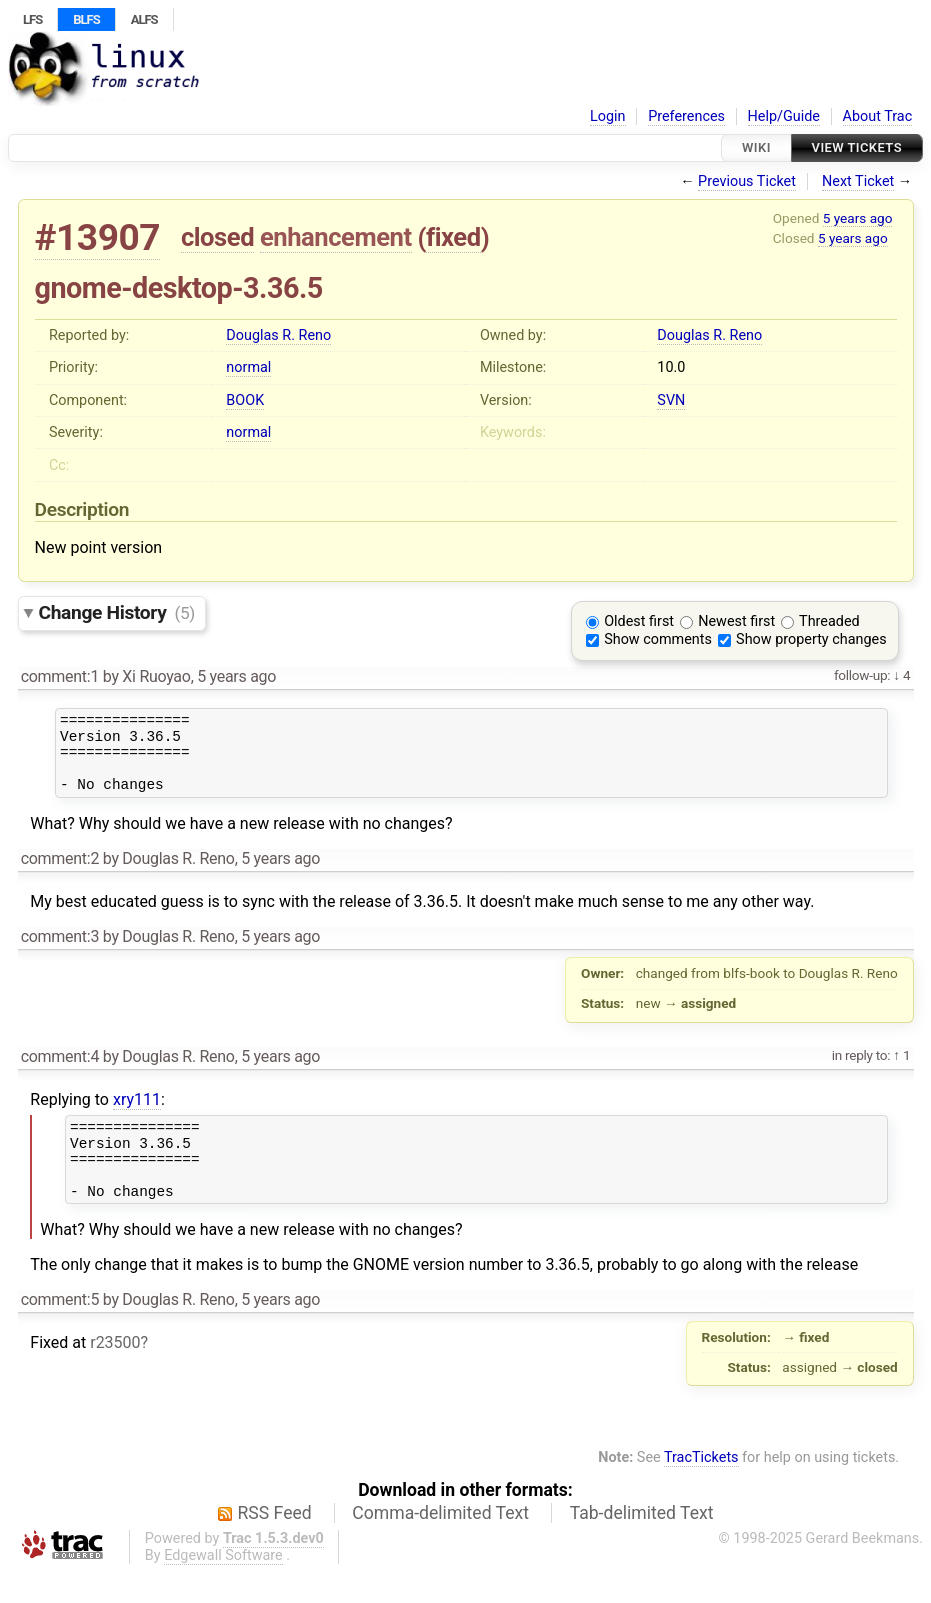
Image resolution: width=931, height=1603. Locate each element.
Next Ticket (858, 181)
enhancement (336, 237)
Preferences (686, 116)
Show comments (658, 639)
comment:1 (60, 676)
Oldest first (639, 621)
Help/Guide (784, 116)
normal (248, 367)
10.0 (671, 367)
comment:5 (60, 1329)
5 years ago (858, 218)
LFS (32, 19)
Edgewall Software (223, 1585)
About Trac (878, 116)
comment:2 (60, 873)
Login (608, 116)
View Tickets (857, 147)
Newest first (736, 621)
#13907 (98, 237)
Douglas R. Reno (278, 335)
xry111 (137, 1114)
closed (217, 237)
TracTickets (701, 1487)
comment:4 (60, 1071)
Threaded (829, 621)
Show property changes (811, 639)
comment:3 (60, 951)
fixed (453, 237)
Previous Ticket (747, 181)
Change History (117, 612)
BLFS (86, 19)
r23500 (115, 1372)
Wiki (756, 147)
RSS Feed (275, 1543)
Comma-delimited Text (440, 1543)
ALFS (144, 19)
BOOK (245, 400)
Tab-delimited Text (642, 1543)
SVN (671, 400)
